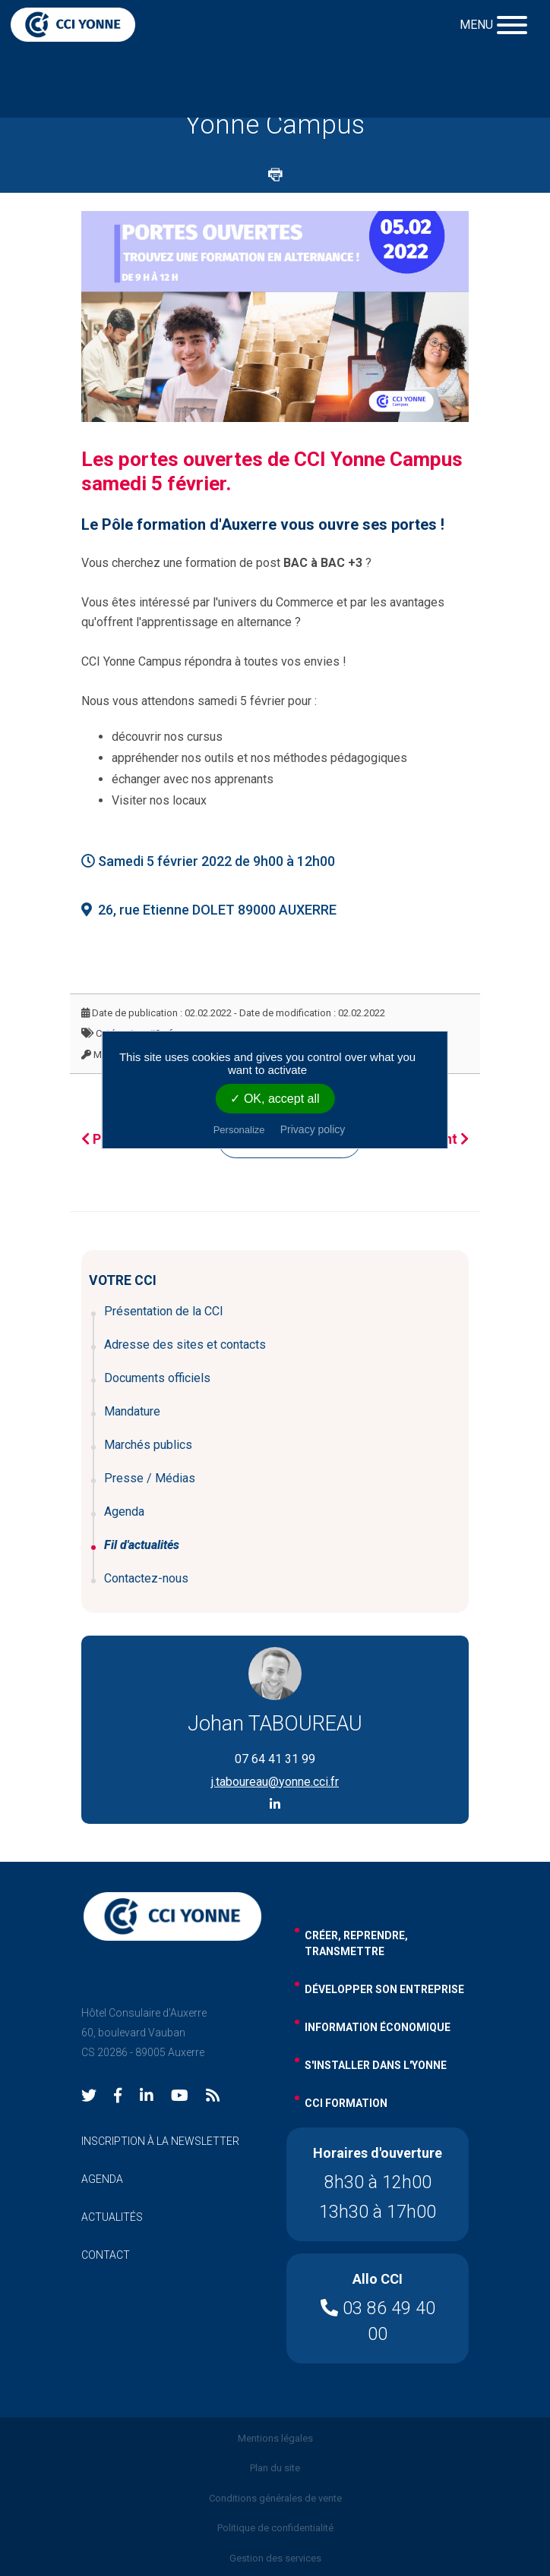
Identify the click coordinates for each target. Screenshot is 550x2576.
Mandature (132, 1411)
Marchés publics (148, 1445)
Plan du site (275, 2468)
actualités (112, 2217)
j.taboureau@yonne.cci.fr (275, 1782)
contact (105, 2255)
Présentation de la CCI (163, 1311)
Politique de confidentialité (275, 2527)
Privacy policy (313, 1129)
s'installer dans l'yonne (376, 2065)
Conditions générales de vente (275, 2498)
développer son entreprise (384, 1989)
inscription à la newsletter (160, 2141)
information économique (377, 2027)
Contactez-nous (146, 1578)
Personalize (239, 1129)
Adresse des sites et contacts (185, 1344)
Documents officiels (157, 1378)
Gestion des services (275, 2558)
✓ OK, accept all (274, 1098)
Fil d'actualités (141, 1545)
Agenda (124, 1511)
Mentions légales (275, 2438)
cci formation (346, 2103)
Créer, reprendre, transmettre (356, 1943)
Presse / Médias (149, 1478)
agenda (102, 2179)
